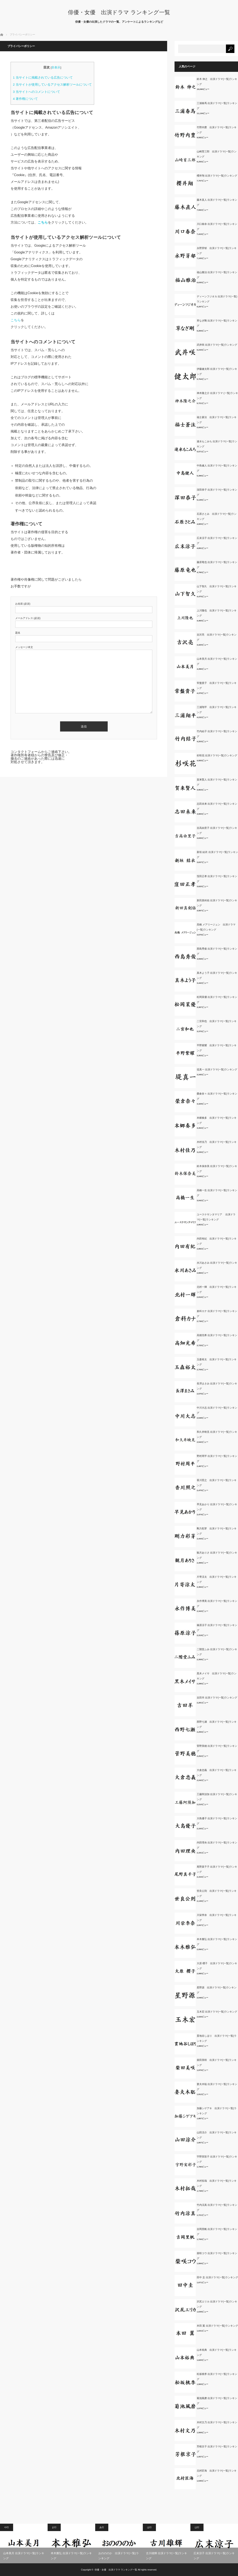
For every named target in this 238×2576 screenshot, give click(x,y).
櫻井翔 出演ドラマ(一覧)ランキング (217, 175)
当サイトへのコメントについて (36, 91)
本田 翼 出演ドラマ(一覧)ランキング (217, 2325)
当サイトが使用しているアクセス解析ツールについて (52, 84)
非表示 (55, 67)
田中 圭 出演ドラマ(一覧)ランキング (217, 2277)
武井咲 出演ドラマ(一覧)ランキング (217, 344)
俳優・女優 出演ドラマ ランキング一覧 (119, 12)
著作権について (25, 98)
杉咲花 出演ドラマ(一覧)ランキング (217, 755)
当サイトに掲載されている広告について (43, 77)
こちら (16, 320)
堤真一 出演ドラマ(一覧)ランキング (217, 1069)
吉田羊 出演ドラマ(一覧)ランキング (217, 1697)
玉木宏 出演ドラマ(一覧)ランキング (217, 2011)
